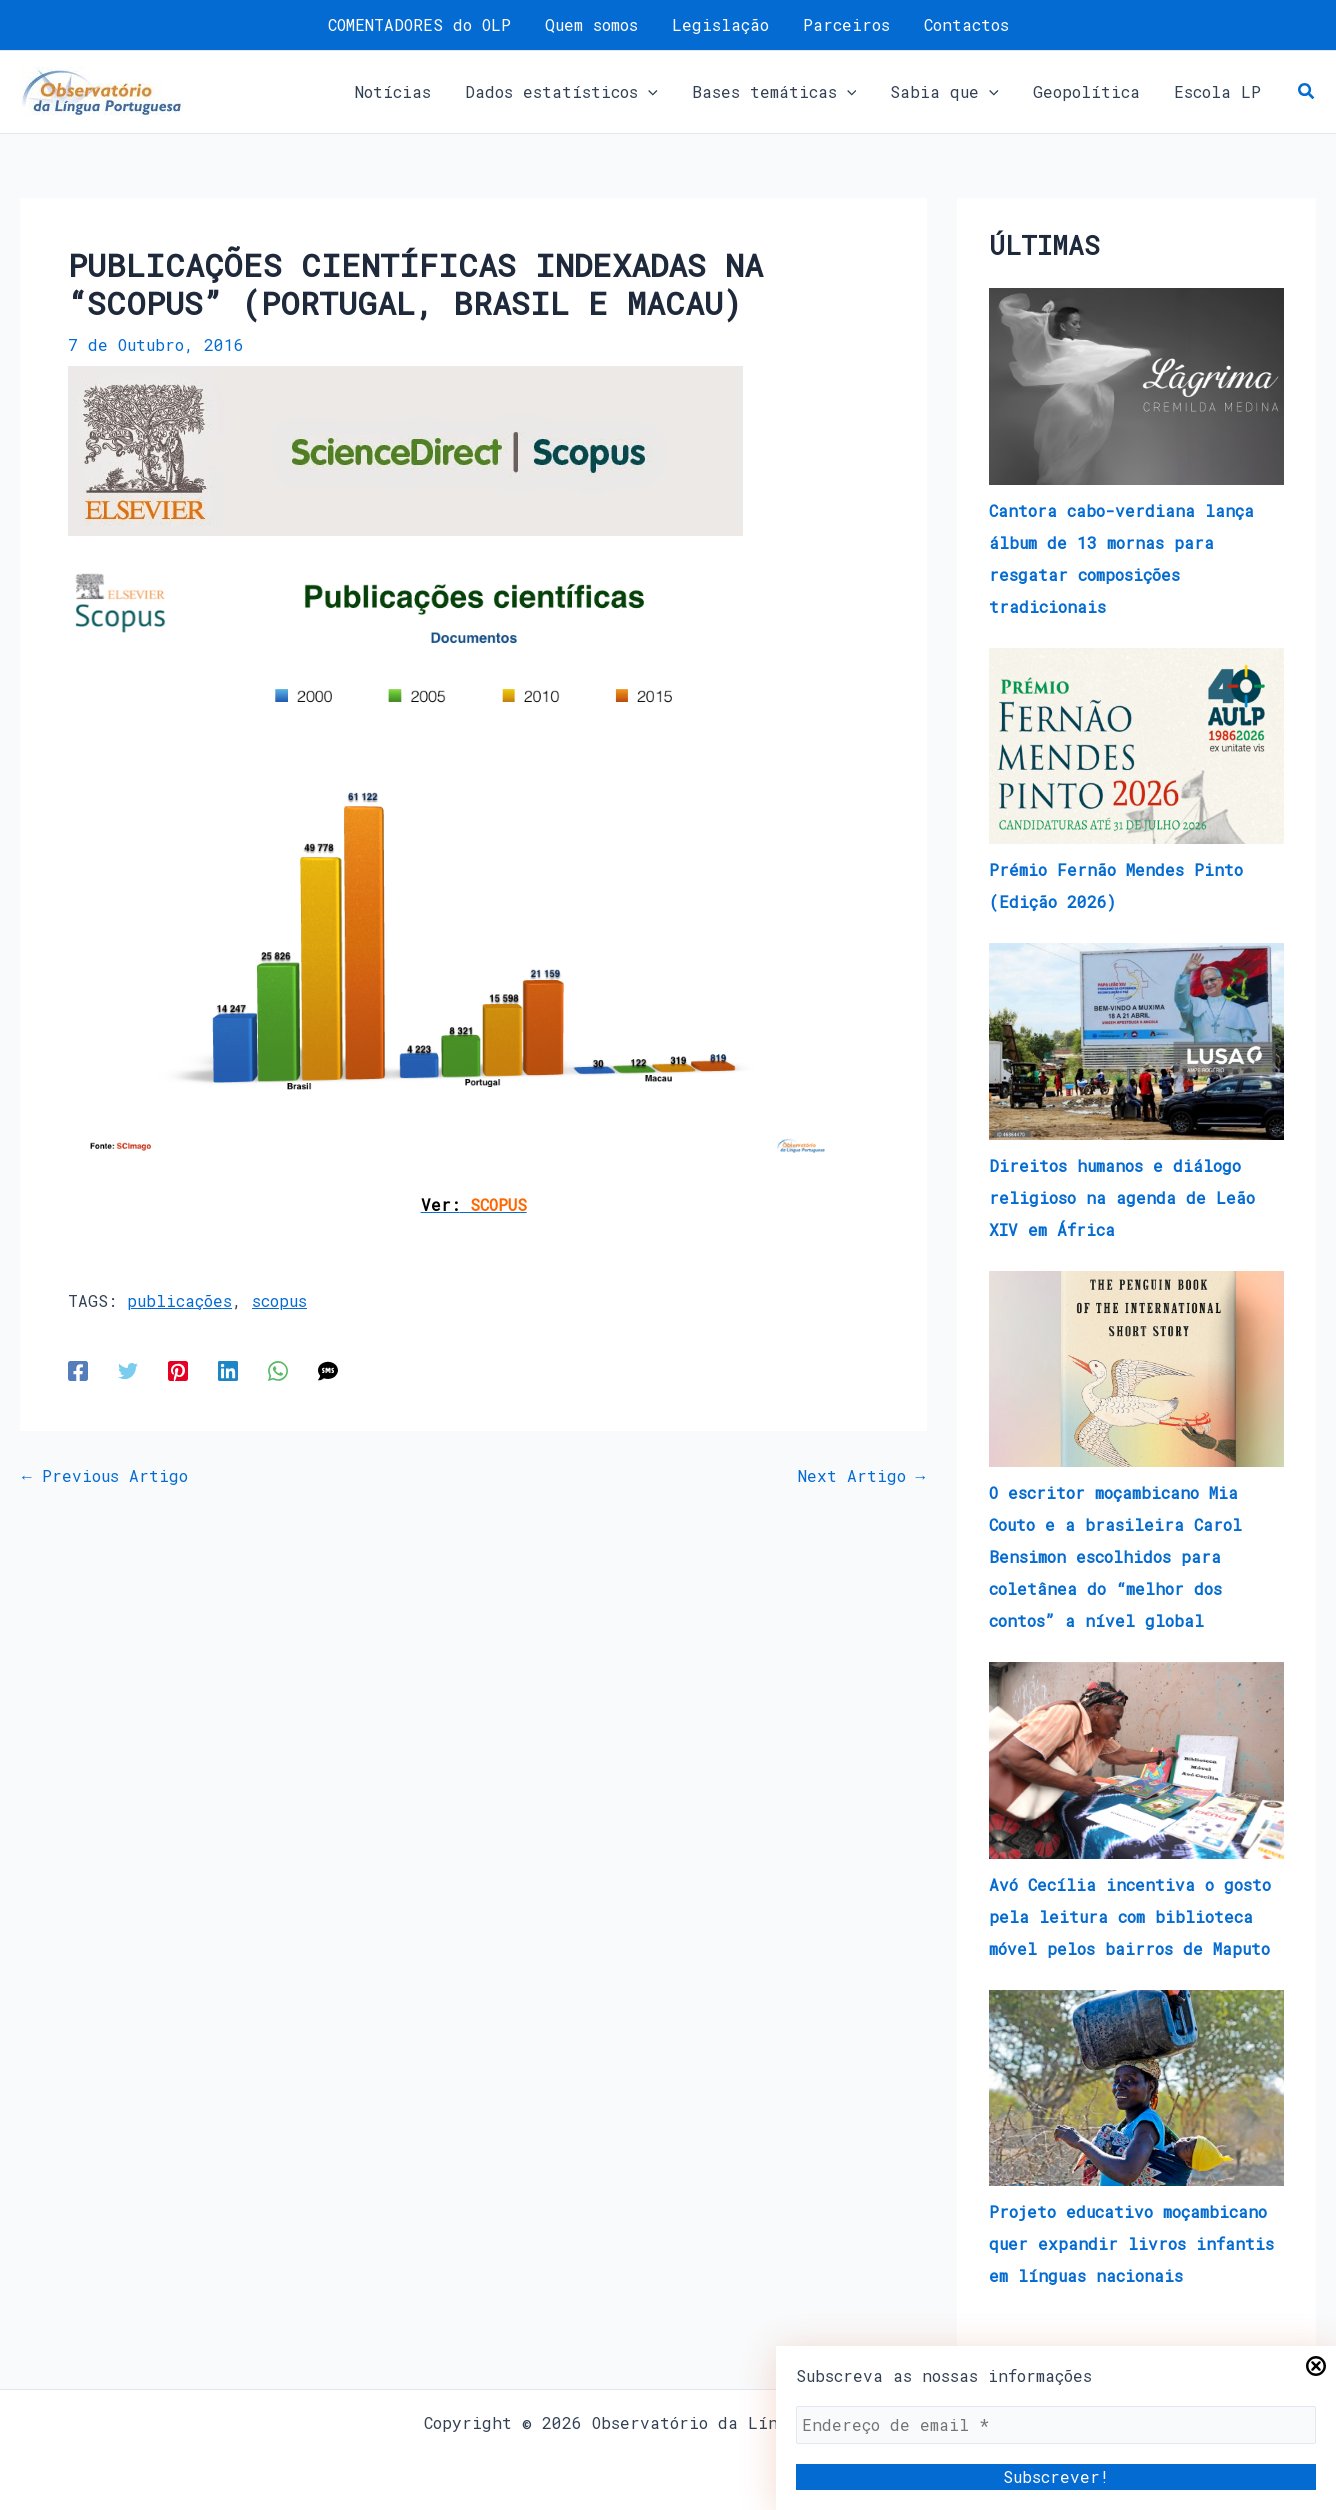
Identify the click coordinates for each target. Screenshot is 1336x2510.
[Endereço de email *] (1056, 2425)
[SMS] (328, 1370)
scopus (279, 1300)
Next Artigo (862, 1476)
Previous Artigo (105, 1476)
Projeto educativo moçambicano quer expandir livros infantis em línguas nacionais (1131, 2243)
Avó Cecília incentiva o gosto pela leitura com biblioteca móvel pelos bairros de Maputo (1130, 1916)
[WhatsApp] (278, 1370)
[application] (657, 92)
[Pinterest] (178, 1370)
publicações (179, 1300)
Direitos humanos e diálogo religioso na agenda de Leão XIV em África (1122, 1197)
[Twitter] (128, 1370)
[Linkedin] (228, 1370)
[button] (570, 92)
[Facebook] (78, 1370)
